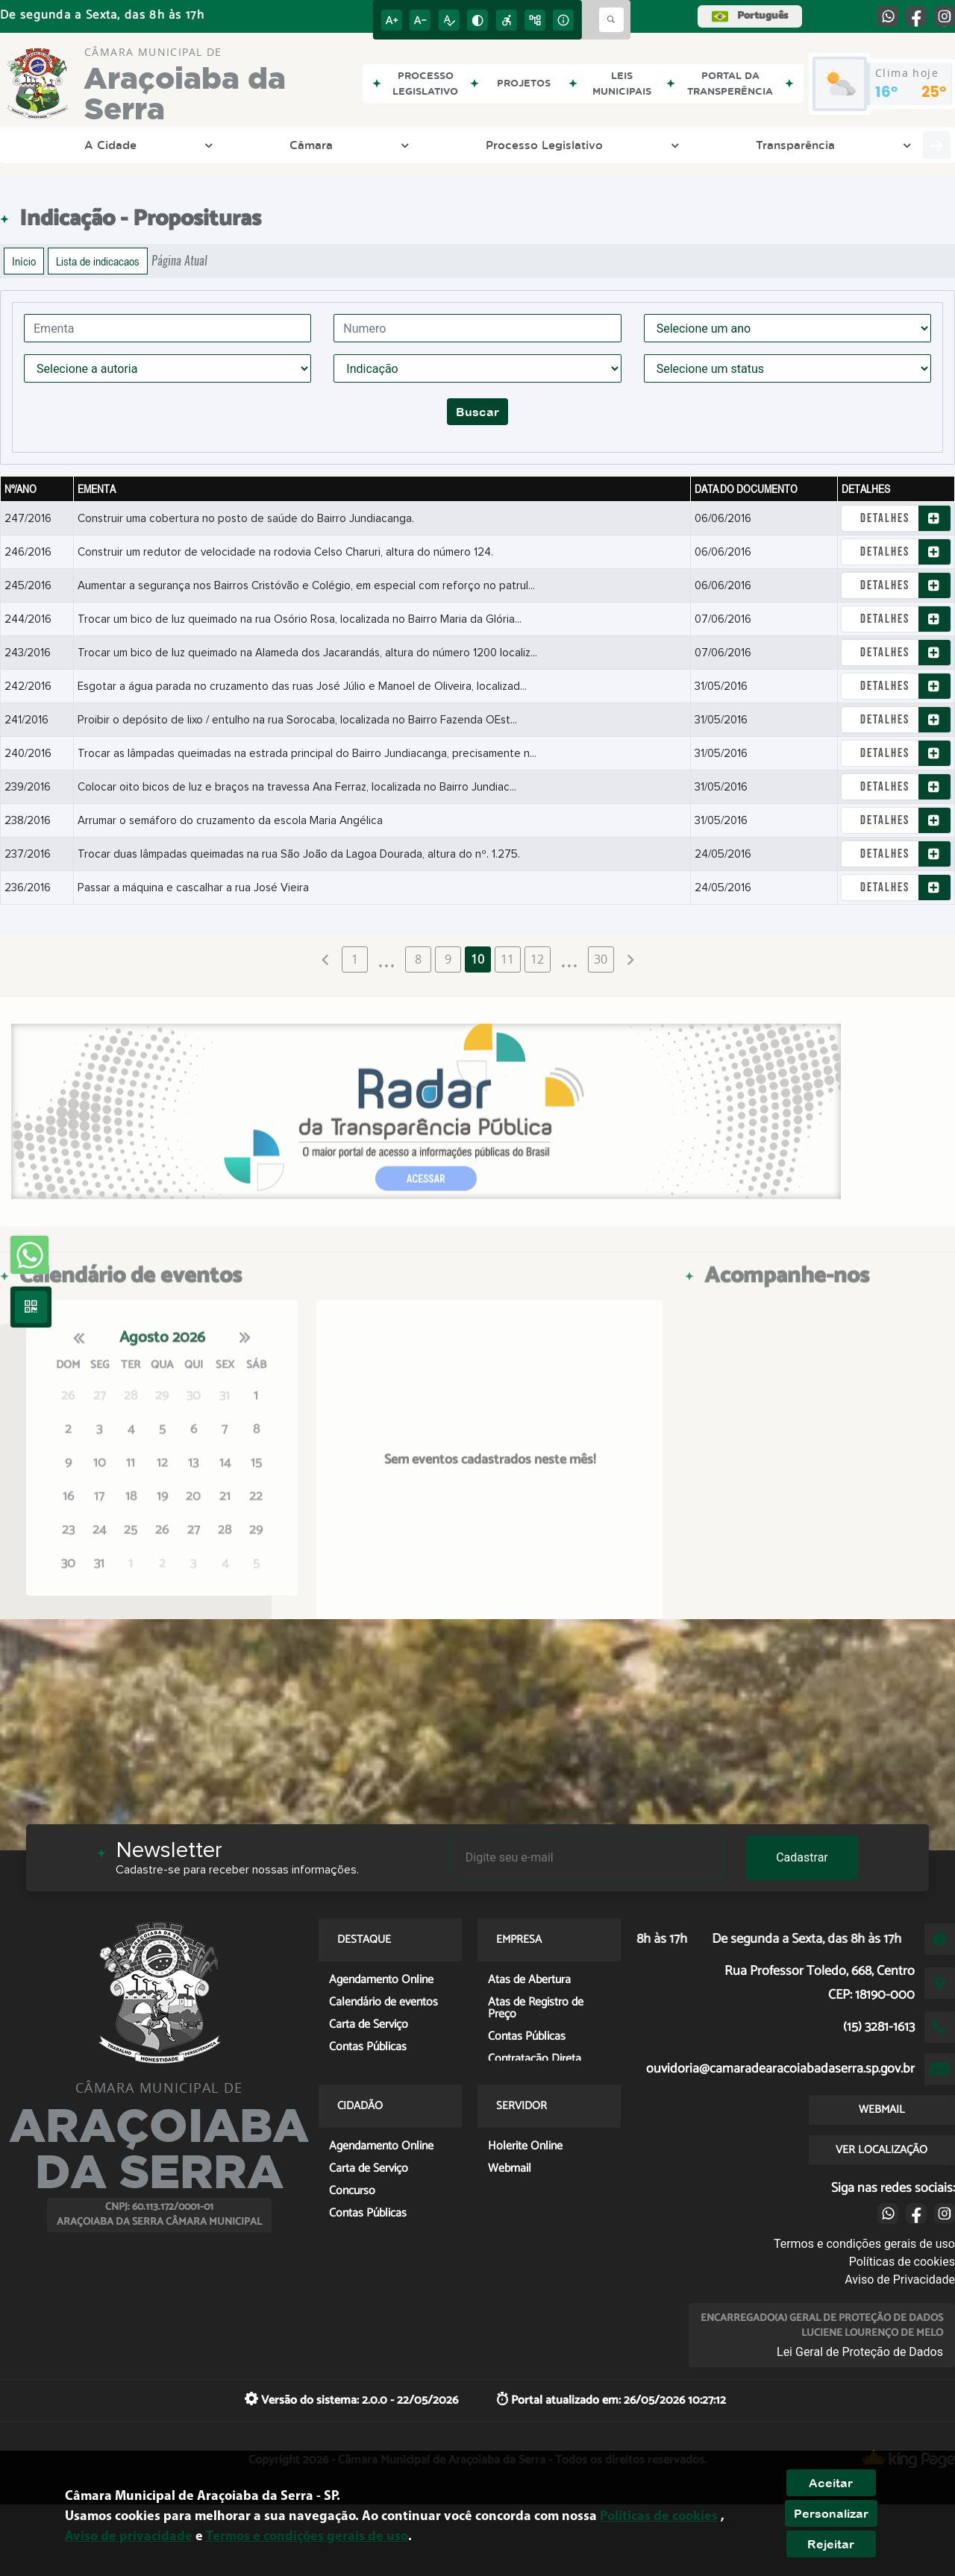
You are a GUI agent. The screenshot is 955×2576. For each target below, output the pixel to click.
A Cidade (59, 144)
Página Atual (179, 260)
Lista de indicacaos (98, 261)
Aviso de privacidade (128, 2537)
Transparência (398, 144)
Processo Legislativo (262, 144)
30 (600, 959)
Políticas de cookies (902, 2262)
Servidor (876, 144)
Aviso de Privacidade (900, 2279)
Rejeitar (830, 2544)
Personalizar (831, 2513)
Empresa (706, 144)
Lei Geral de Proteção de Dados (860, 2352)
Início (24, 261)
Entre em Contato (593, 144)
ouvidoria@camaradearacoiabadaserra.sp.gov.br (780, 2069)
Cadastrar (802, 1857)
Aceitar (831, 2482)
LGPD (482, 144)
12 (537, 959)
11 (507, 959)
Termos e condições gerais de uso (864, 2244)
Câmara (145, 144)
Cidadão (791, 144)
